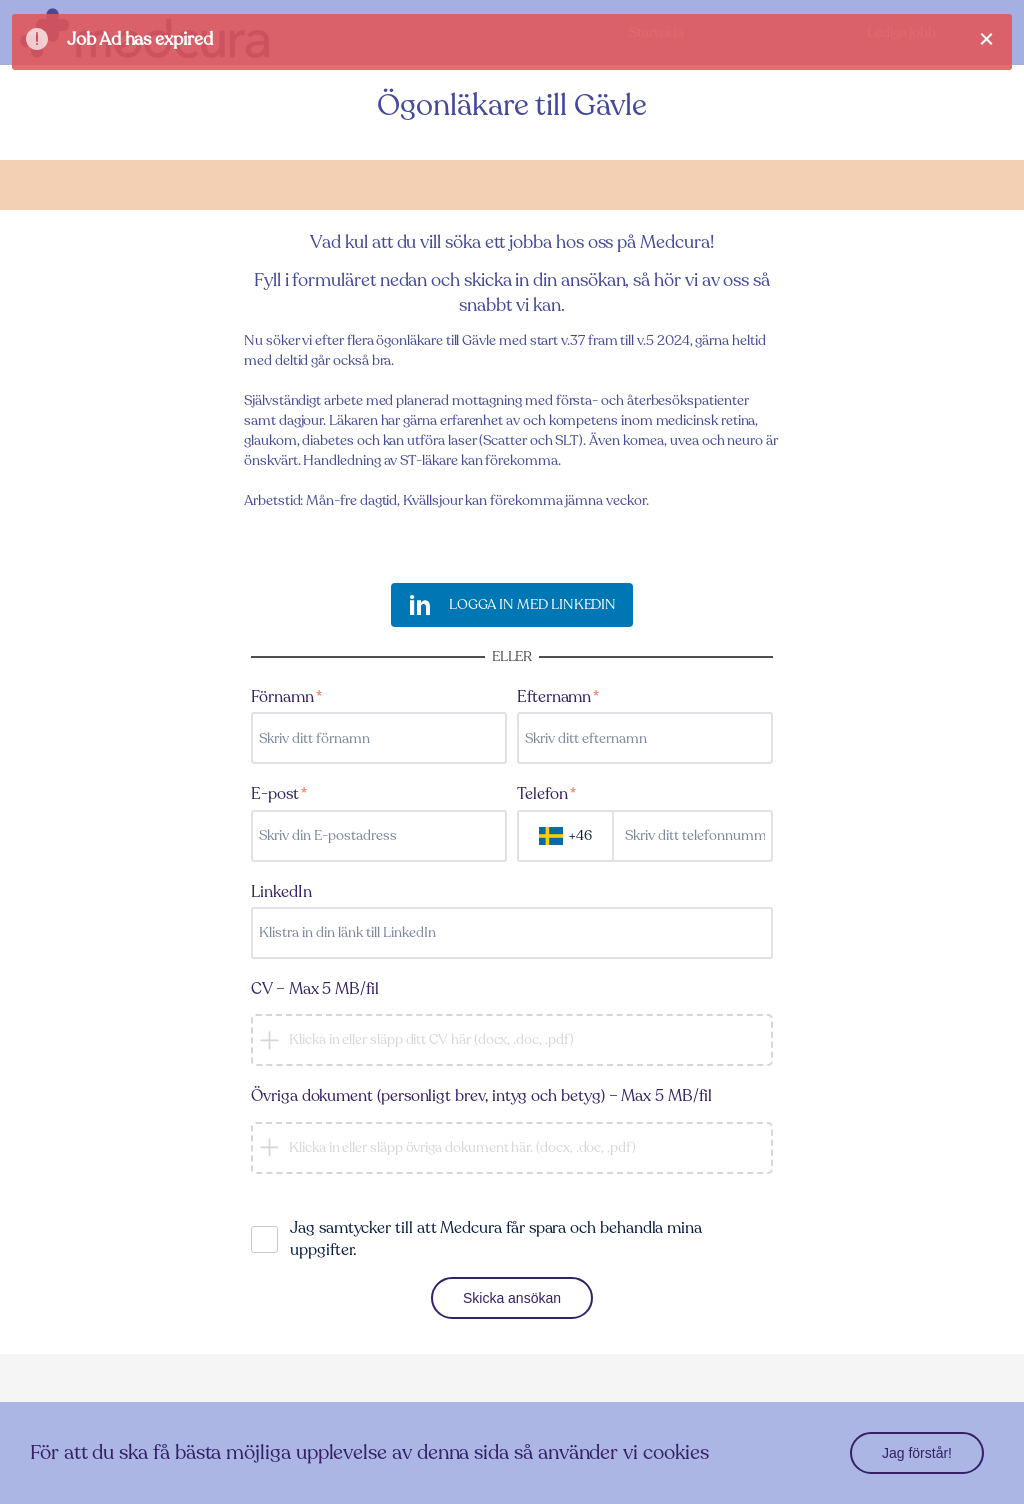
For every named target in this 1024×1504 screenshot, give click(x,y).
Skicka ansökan (512, 1298)
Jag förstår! (917, 1453)
